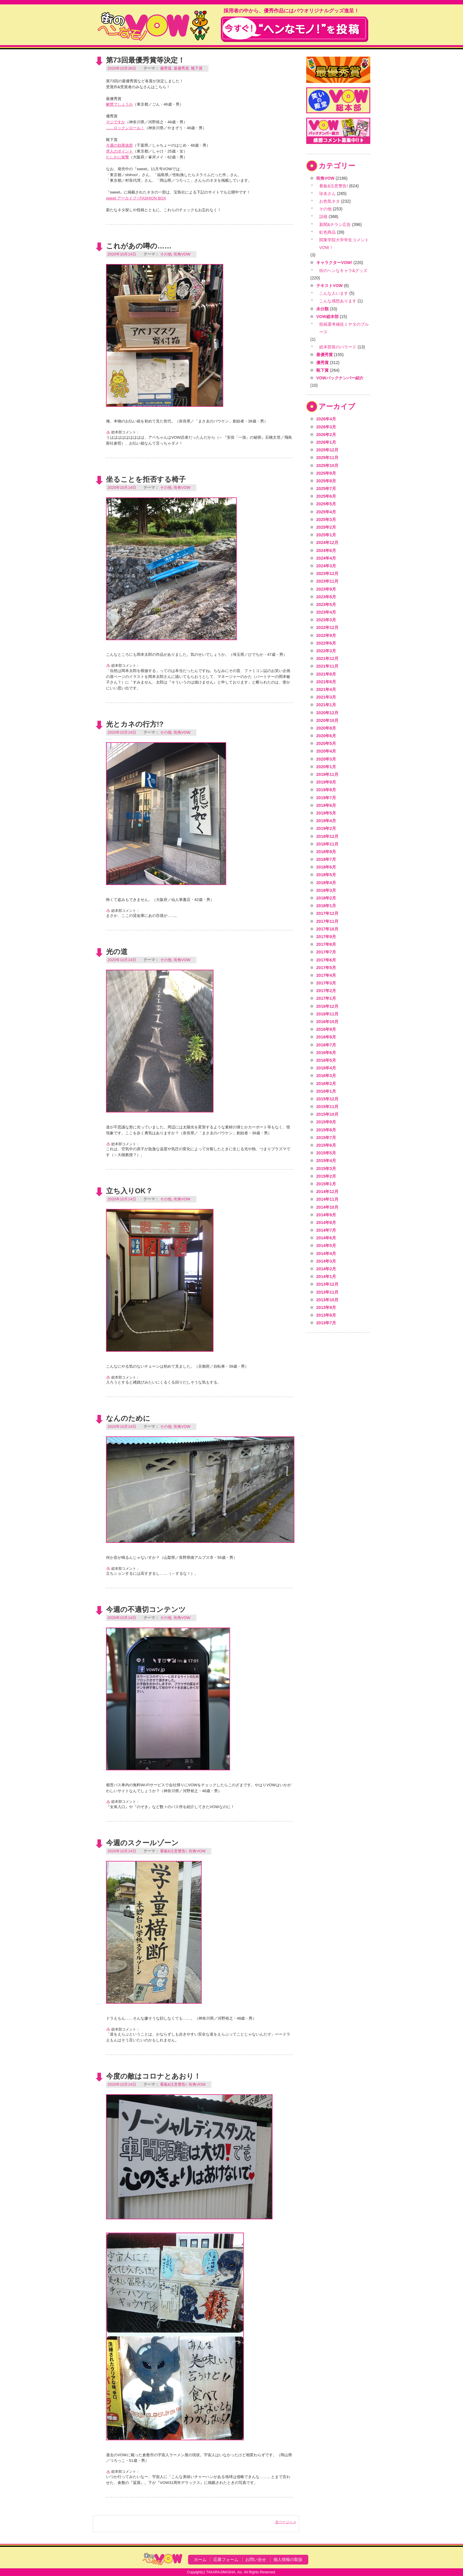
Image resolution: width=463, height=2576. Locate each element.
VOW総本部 (327, 316)
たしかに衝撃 (117, 157)
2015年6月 (326, 1145)
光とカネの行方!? (135, 724)
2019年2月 (326, 828)
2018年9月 (326, 851)
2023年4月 (326, 612)
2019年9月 (326, 782)
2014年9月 (326, 1214)
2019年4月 (326, 820)
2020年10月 (327, 720)
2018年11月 (327, 844)
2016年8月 (326, 1037)
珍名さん (327, 193)
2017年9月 (326, 936)
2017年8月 (326, 944)
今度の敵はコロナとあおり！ (153, 2076)
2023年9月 (326, 589)
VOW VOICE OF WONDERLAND (154, 25)
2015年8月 (326, 1130)
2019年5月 (326, 813)
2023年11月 (327, 581)
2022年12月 (327, 627)
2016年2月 (326, 1083)
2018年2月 (326, 898)
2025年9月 (326, 473)
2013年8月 (326, 1315)
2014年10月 (327, 1207)
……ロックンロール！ (125, 128)
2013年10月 (327, 1299)
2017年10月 (327, 929)
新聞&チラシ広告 (335, 224)
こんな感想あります (337, 301)
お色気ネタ (329, 201)
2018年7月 (326, 859)
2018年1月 (326, 905)
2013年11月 (327, 1292)
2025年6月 (326, 496)
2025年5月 (326, 504)
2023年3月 (326, 619)
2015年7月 (326, 1137)
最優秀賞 (181, 68)
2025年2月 (326, 527)
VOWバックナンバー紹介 (339, 378)
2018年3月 (326, 890)
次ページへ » (285, 2522)
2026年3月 (326, 427)
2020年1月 (326, 766)
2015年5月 (326, 1153)
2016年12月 (327, 1006)
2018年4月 (326, 882)
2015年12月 (327, 1099)
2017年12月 (327, 913)
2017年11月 (327, 921)
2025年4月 (326, 511)
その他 (166, 254)
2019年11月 (327, 774)
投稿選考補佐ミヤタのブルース (344, 328)
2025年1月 (326, 534)
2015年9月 (326, 1122)
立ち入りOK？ (129, 1191)
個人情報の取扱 (287, 2559)
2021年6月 (326, 681)
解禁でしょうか (119, 104)
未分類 (322, 309)
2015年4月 (326, 1160)
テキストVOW (329, 285)
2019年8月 (326, 789)
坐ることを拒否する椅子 (146, 479)
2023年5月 (326, 604)
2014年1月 (326, 1276)
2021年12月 (327, 658)
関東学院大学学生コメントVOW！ (344, 243)
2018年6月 (326, 867)
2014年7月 (326, 1230)
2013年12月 (327, 1284)
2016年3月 (326, 1075)
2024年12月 (327, 542)
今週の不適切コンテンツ (146, 1609)
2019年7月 (326, 797)
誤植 (323, 216)
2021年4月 (326, 689)
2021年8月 (326, 674)
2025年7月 (326, 488)
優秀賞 (166, 68)
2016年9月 (326, 1029)
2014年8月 (326, 1222)
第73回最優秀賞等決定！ (145, 60)
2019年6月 (326, 805)
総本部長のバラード (337, 347)
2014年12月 (327, 1191)
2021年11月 (327, 666)
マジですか (115, 122)
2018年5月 (326, 874)
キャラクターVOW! (334, 262)
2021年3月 (326, 697)
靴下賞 (197, 68)
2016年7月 (326, 1045)
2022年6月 (326, 643)
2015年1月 (326, 1184)
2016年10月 (327, 1021)
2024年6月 (326, 550)
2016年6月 (326, 1052)
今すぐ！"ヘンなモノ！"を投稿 (295, 29)
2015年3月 (326, 1168)
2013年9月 (326, 1307)
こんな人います (333, 293)
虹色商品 (327, 232)
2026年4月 (326, 419)
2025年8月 (326, 481)
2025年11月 (327, 457)
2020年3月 (326, 759)
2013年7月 (326, 1322)
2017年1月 (326, 998)
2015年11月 (327, 1106)
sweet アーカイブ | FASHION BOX (136, 198)
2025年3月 (326, 519)
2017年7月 (326, 952)
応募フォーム (225, 2559)
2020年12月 (327, 712)
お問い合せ (255, 2559)
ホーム (200, 2559)
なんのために (128, 1418)
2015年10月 (327, 1114)
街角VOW (182, 254)
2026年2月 (326, 434)
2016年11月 (327, 1014)
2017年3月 (326, 983)
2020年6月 (326, 735)
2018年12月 (327, 836)
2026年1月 (326, 442)
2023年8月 (326, 596)
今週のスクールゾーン (142, 1843)
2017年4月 (326, 975)
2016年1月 (326, 1091)
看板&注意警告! (173, 1851)
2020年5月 (326, 743)
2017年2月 (326, 990)
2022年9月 (326, 635)
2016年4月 (326, 1068)
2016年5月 (326, 1060)
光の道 (117, 952)
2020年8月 (326, 728)
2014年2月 (326, 1268)
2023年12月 (327, 573)
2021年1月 (326, 704)
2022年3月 (326, 650)
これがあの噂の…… (139, 246)
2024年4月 (326, 558)
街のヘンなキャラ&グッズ (343, 270)
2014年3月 (326, 1261)
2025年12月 (327, 450)
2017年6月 (326, 960)
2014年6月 (326, 1237)
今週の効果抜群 (119, 145)
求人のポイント (119, 151)
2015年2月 (326, 1176)
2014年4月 (326, 1253)
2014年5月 (326, 1245)
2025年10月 (327, 465)
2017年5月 (326, 967)
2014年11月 (327, 1199)
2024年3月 (326, 565)
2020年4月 (326, 751)
